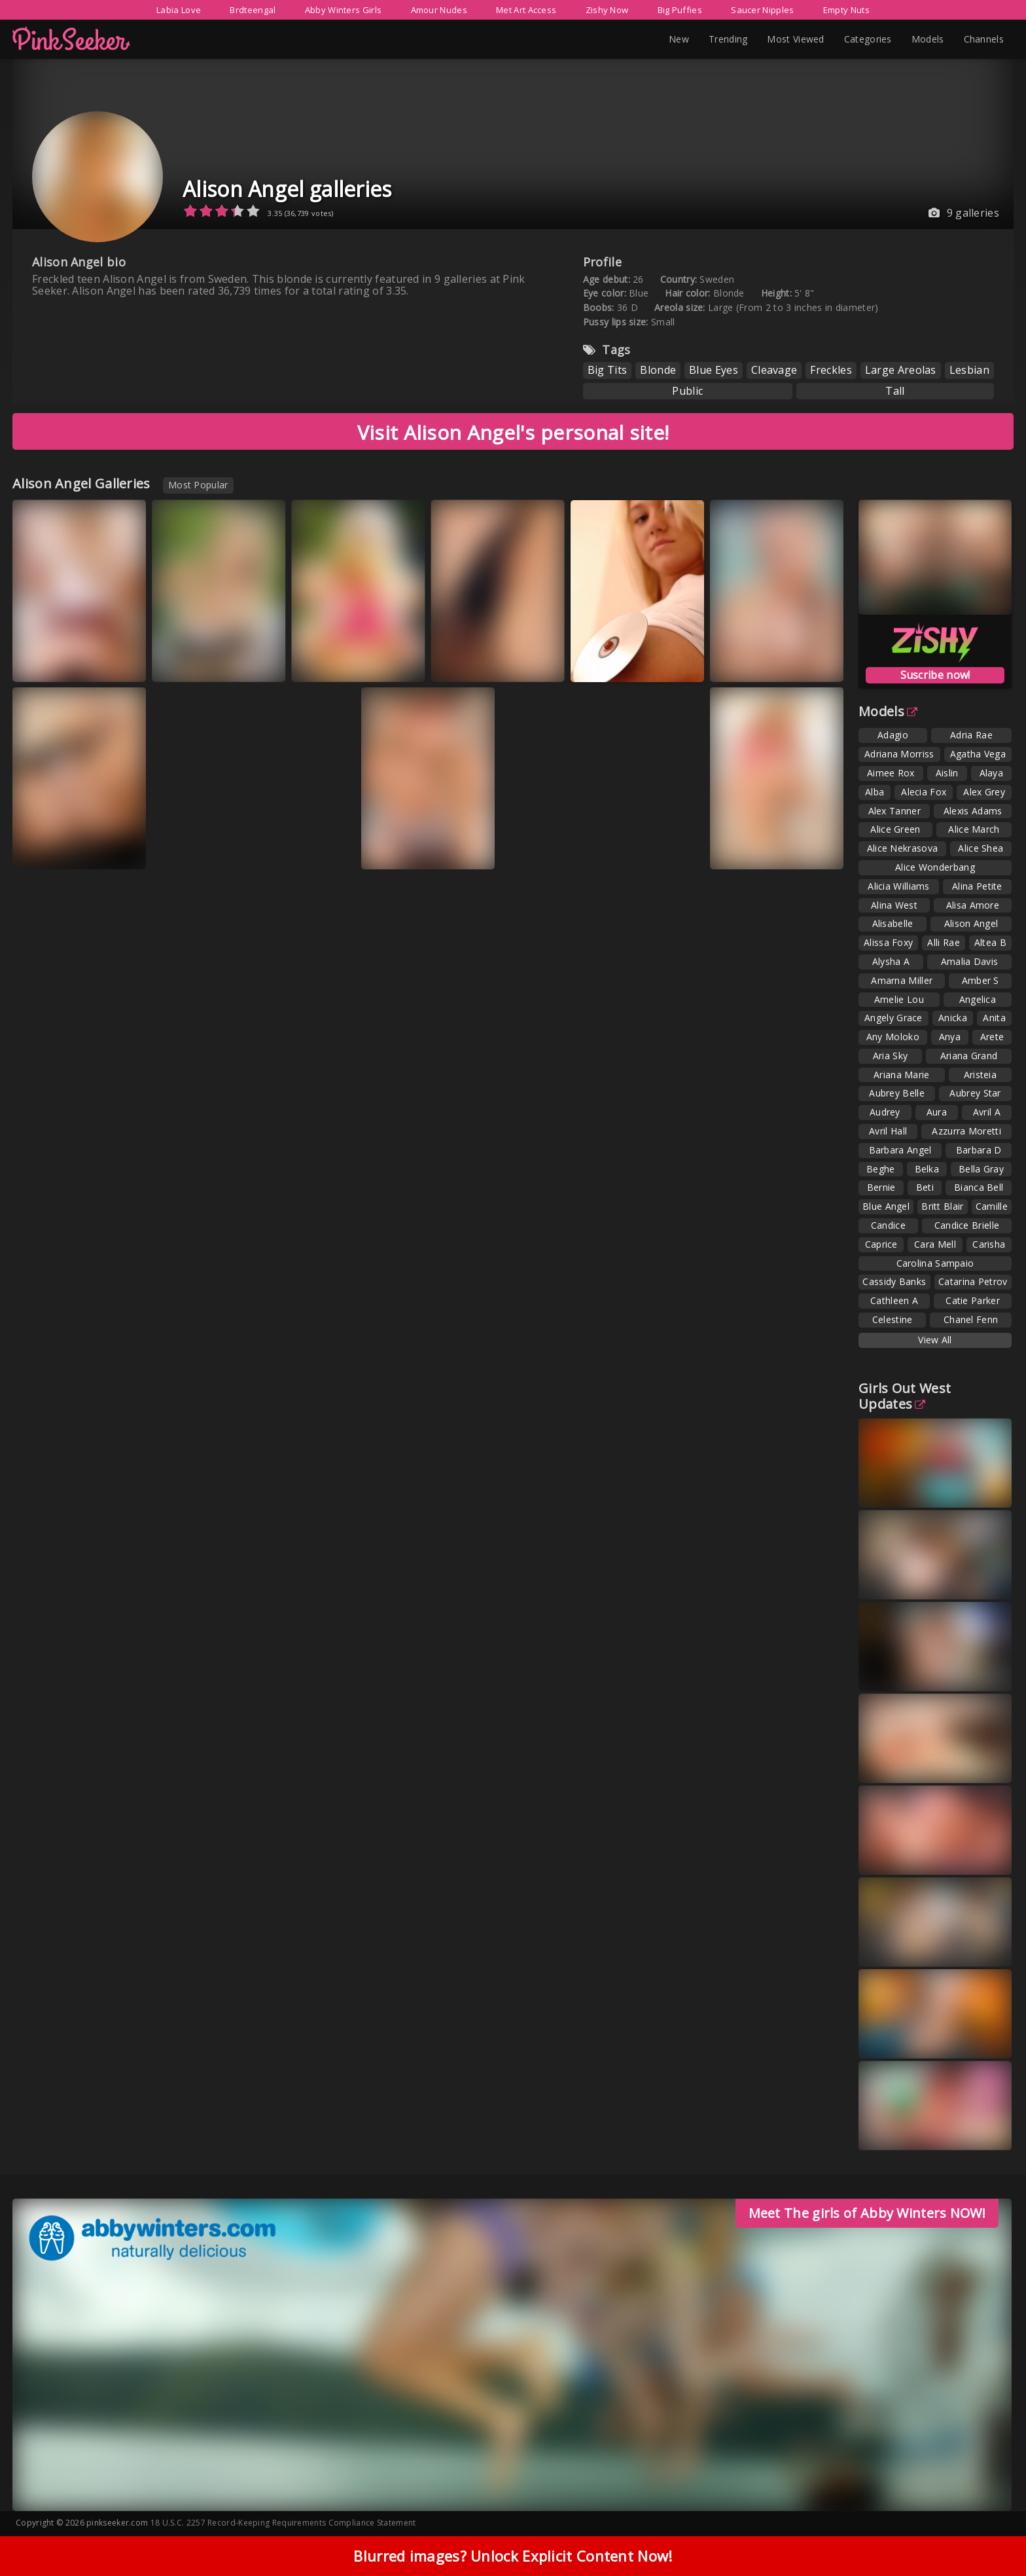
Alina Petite (977, 886)
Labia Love (178, 10)
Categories (868, 39)
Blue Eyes (713, 370)
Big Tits (607, 370)
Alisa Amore (972, 905)
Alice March (973, 829)
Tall (894, 391)
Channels (984, 39)
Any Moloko (892, 1036)
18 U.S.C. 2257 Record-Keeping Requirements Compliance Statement (283, 2522)
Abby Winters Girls (343, 10)
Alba (874, 792)
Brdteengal (252, 10)
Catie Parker (973, 1300)
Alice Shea (980, 848)
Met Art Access (526, 10)
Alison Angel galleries (287, 189)
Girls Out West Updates (904, 1396)
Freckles (830, 370)
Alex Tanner (894, 811)
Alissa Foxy (888, 942)
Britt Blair (942, 1206)
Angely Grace (893, 1017)
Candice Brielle (967, 1225)
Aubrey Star (974, 1093)
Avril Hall (888, 1131)
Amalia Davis (970, 961)
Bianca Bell (978, 1187)
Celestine (892, 1319)
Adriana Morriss (899, 754)
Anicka (952, 1017)
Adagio (892, 735)
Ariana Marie (902, 1074)
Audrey (885, 1112)
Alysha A (891, 961)
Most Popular (198, 485)
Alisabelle (892, 923)
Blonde (658, 370)
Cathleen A (894, 1300)
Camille (992, 1206)
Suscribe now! (935, 675)
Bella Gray (981, 1169)
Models (927, 39)
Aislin (947, 773)
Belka (927, 1169)
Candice (888, 1225)
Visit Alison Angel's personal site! (513, 432)
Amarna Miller (901, 980)
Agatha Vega (978, 754)
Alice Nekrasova (902, 848)
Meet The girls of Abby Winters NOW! (867, 2213)
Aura (937, 1112)
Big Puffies (680, 10)
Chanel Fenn (971, 1319)
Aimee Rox (891, 773)
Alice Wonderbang (935, 867)
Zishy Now (607, 10)
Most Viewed (795, 39)
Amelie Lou (899, 999)
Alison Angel (971, 923)
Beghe (880, 1169)
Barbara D (979, 1150)
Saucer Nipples (762, 10)
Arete (992, 1036)
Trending (728, 39)
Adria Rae (971, 735)
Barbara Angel (900, 1150)
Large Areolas (900, 370)
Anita (994, 1017)
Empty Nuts (846, 10)
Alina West (894, 905)
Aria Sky (890, 1055)
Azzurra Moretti (966, 1131)
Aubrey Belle (897, 1093)
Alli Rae (943, 942)
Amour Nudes (439, 10)
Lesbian (969, 370)
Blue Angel (886, 1206)
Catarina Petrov (973, 1281)
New (679, 39)
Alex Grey (984, 792)
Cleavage (774, 370)
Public (687, 391)
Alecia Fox (923, 792)
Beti (925, 1187)
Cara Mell (935, 1244)
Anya (950, 1036)
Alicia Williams (899, 886)
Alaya (992, 773)
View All (934, 1339)
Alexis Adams (973, 811)
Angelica (977, 999)
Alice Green (895, 829)
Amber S (980, 980)
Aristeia (980, 1074)
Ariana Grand (969, 1055)
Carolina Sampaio (935, 1263)
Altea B (990, 942)
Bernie (881, 1187)
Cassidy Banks (894, 1281)
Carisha (988, 1244)
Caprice (881, 1244)
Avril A (986, 1112)
